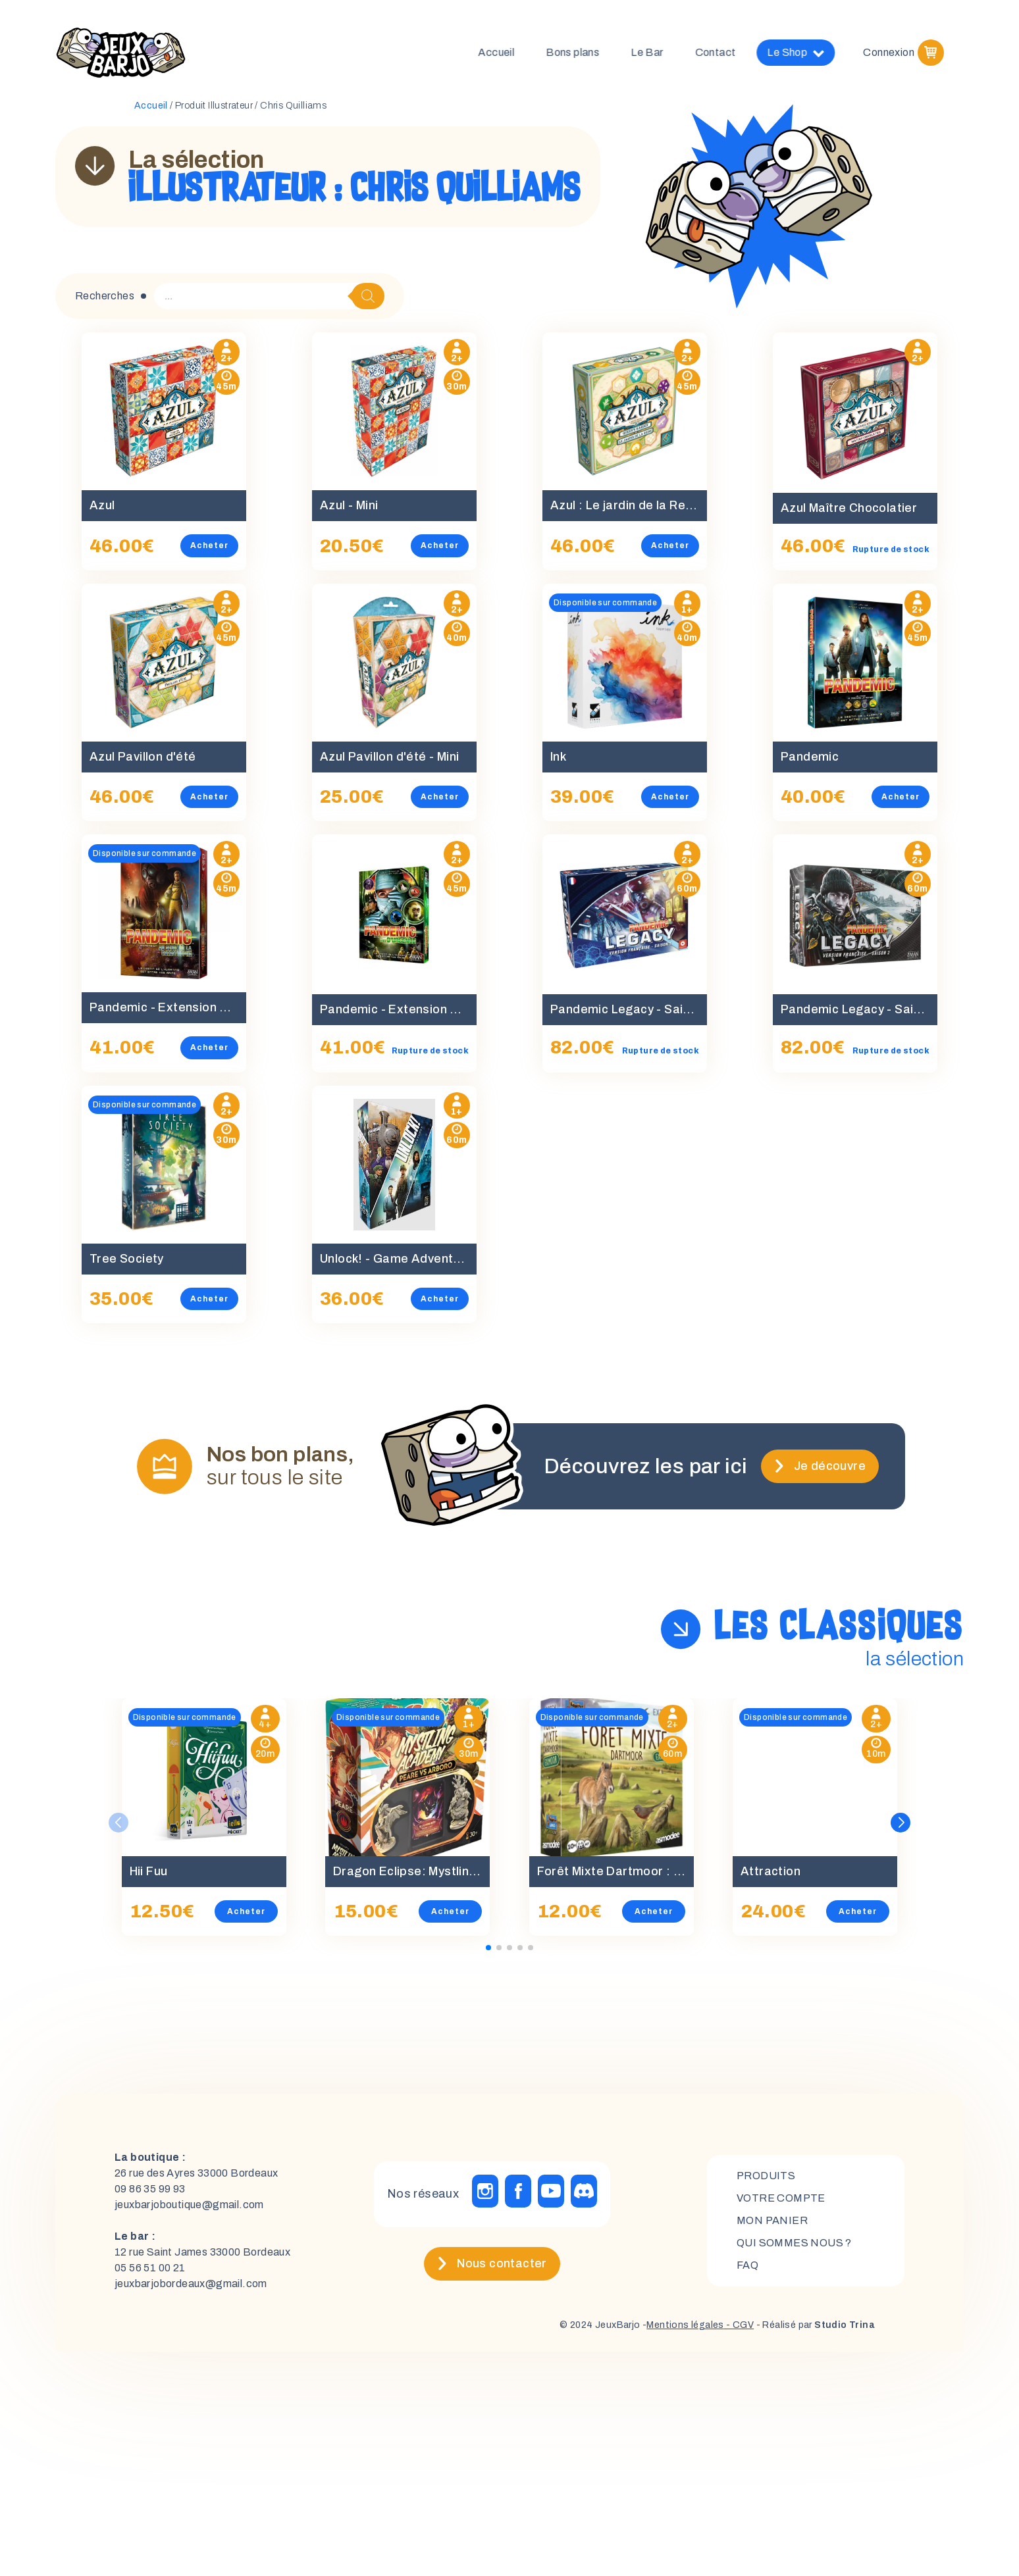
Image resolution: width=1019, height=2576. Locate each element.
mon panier (772, 2220)
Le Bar (656, 52)
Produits (766, 2175)
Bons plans (582, 52)
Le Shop (805, 53)
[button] (900, 1822)
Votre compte (781, 2198)
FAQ (747, 2265)
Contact (725, 52)
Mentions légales (684, 2325)
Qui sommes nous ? (794, 2242)
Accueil (506, 52)
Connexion (888, 52)
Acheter (209, 545)
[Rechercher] (368, 296)
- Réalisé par (814, 2325)
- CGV (739, 2325)
